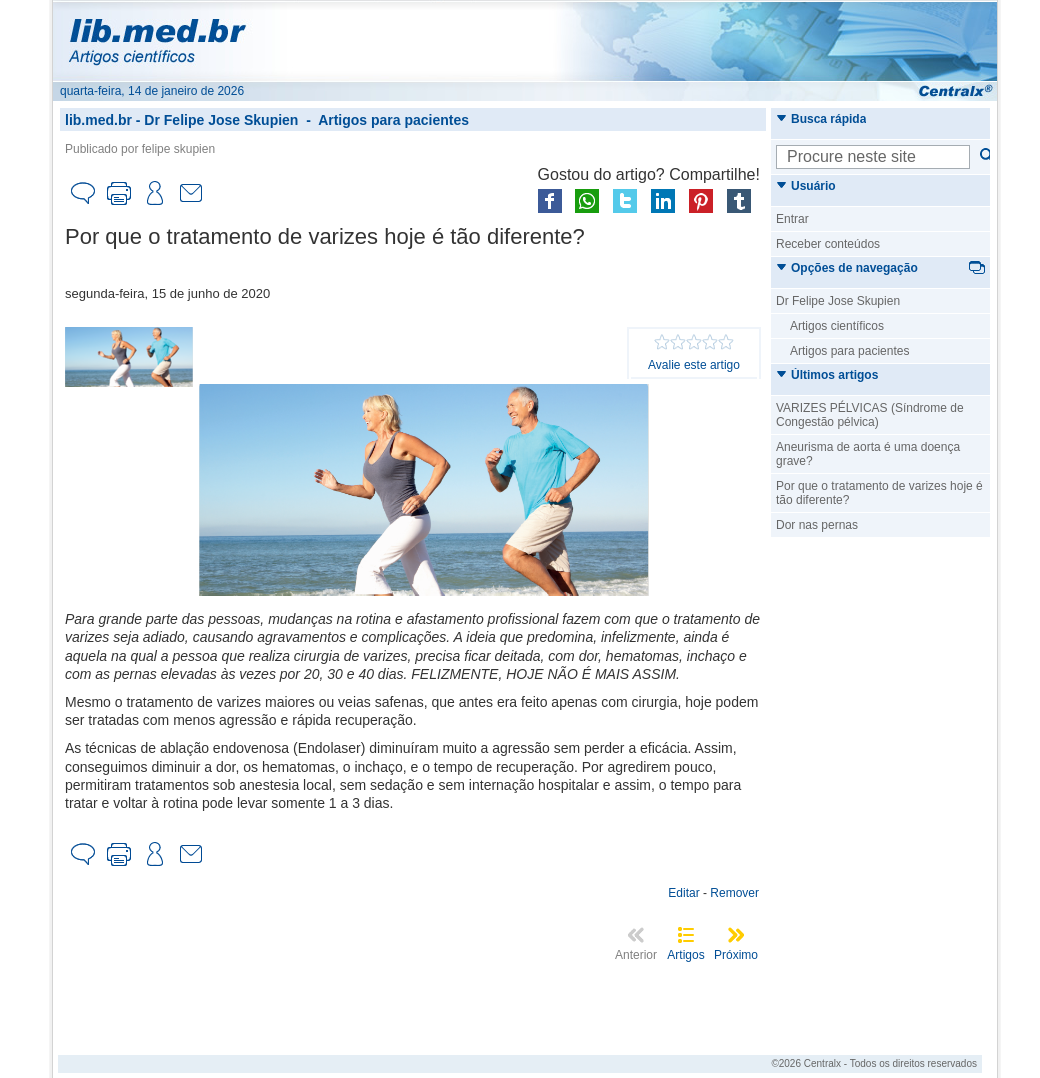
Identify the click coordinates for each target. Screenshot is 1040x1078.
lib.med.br (98, 120)
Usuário (806, 186)
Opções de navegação (847, 268)
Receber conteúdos (828, 244)
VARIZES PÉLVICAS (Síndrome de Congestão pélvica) (870, 415)
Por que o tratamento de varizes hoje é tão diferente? (879, 493)
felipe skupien (178, 149)
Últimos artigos (827, 375)
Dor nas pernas (817, 525)
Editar (683, 893)
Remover (734, 893)
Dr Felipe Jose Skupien (221, 120)
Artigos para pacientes (393, 120)
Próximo (736, 955)
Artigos (685, 955)
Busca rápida (821, 119)
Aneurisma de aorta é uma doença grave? (868, 454)
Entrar (792, 219)
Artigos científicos (837, 326)
